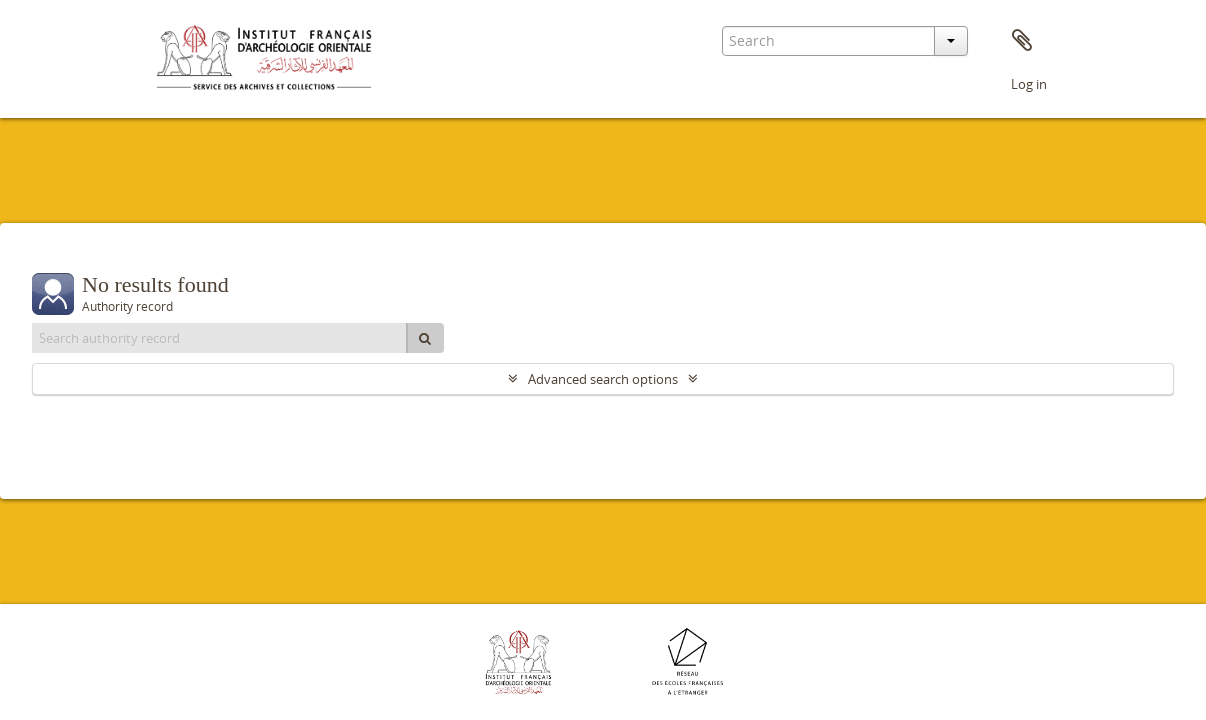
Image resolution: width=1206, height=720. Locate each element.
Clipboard (1022, 41)
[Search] (425, 338)
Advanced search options (603, 379)
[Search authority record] (220, 338)
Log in (1029, 84)
